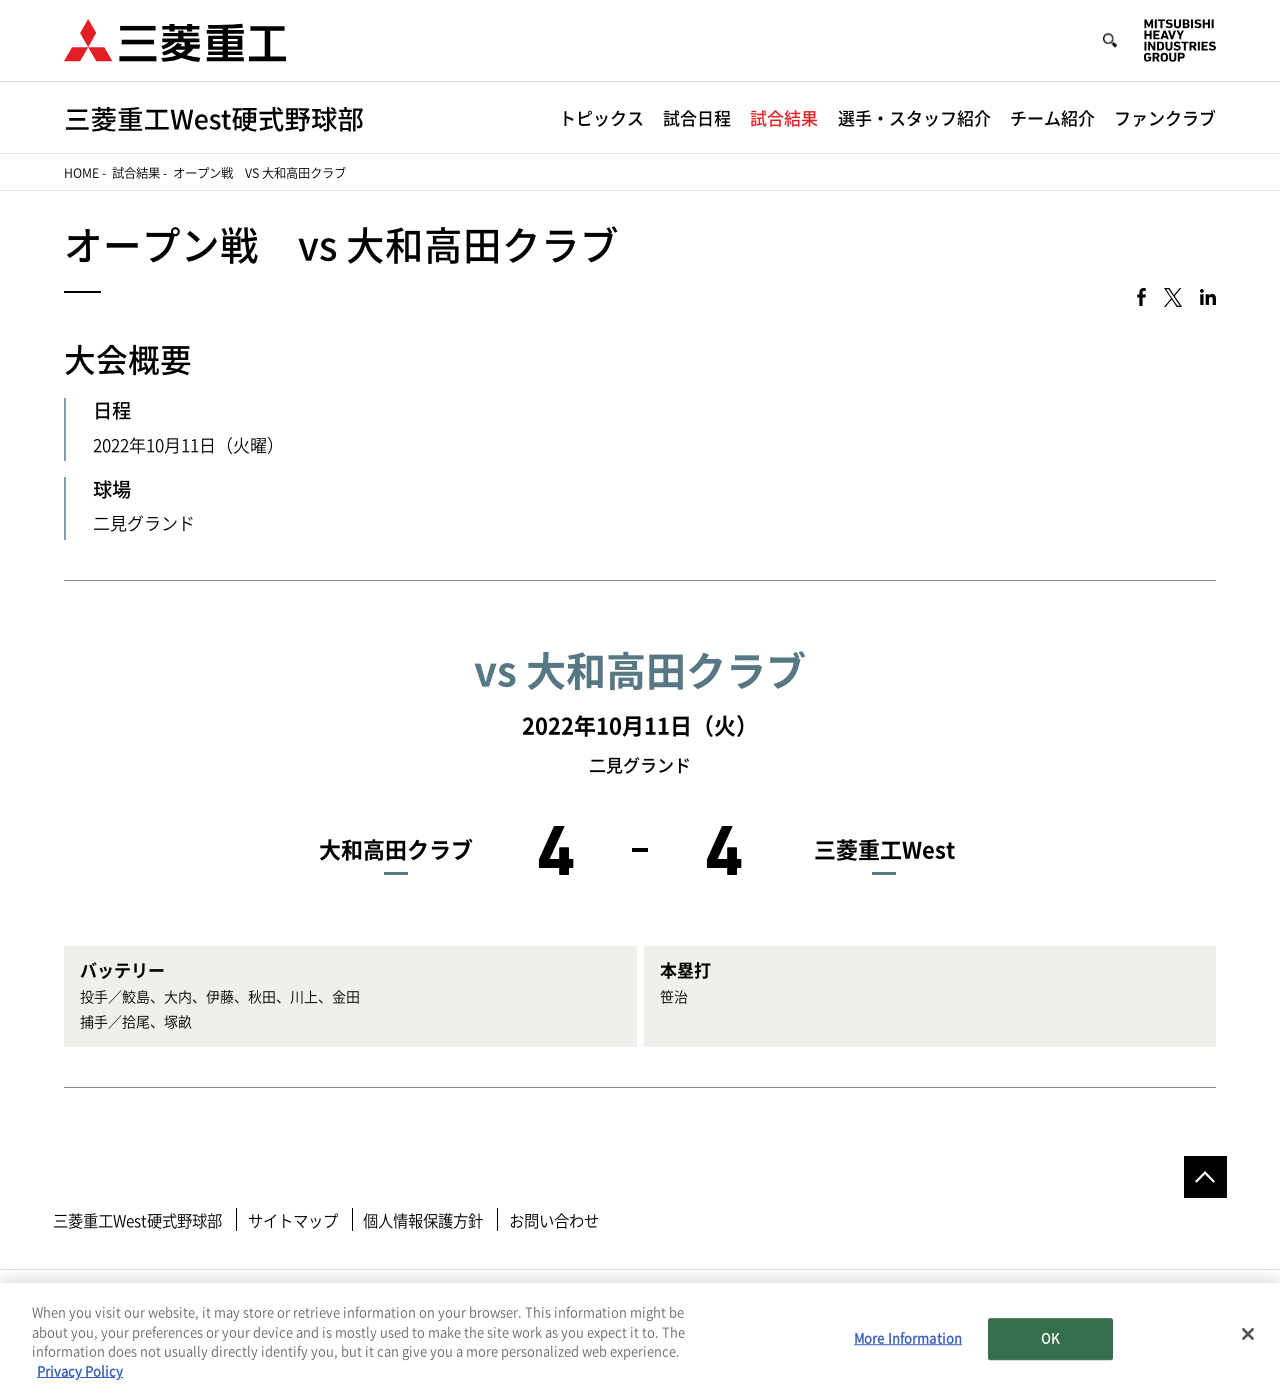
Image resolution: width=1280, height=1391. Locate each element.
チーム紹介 (1052, 118)
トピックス (601, 118)
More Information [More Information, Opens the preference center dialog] (908, 1343)
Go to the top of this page (1205, 1177)
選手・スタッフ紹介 (914, 118)
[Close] (1248, 1338)
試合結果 (784, 118)
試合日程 (697, 118)
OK (1050, 1343)
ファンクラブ (1165, 118)
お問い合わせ (554, 1221)
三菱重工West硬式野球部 (137, 1221)
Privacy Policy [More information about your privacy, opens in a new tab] (80, 1375)
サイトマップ (293, 1221)
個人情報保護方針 (423, 1221)
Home (81, 173)
